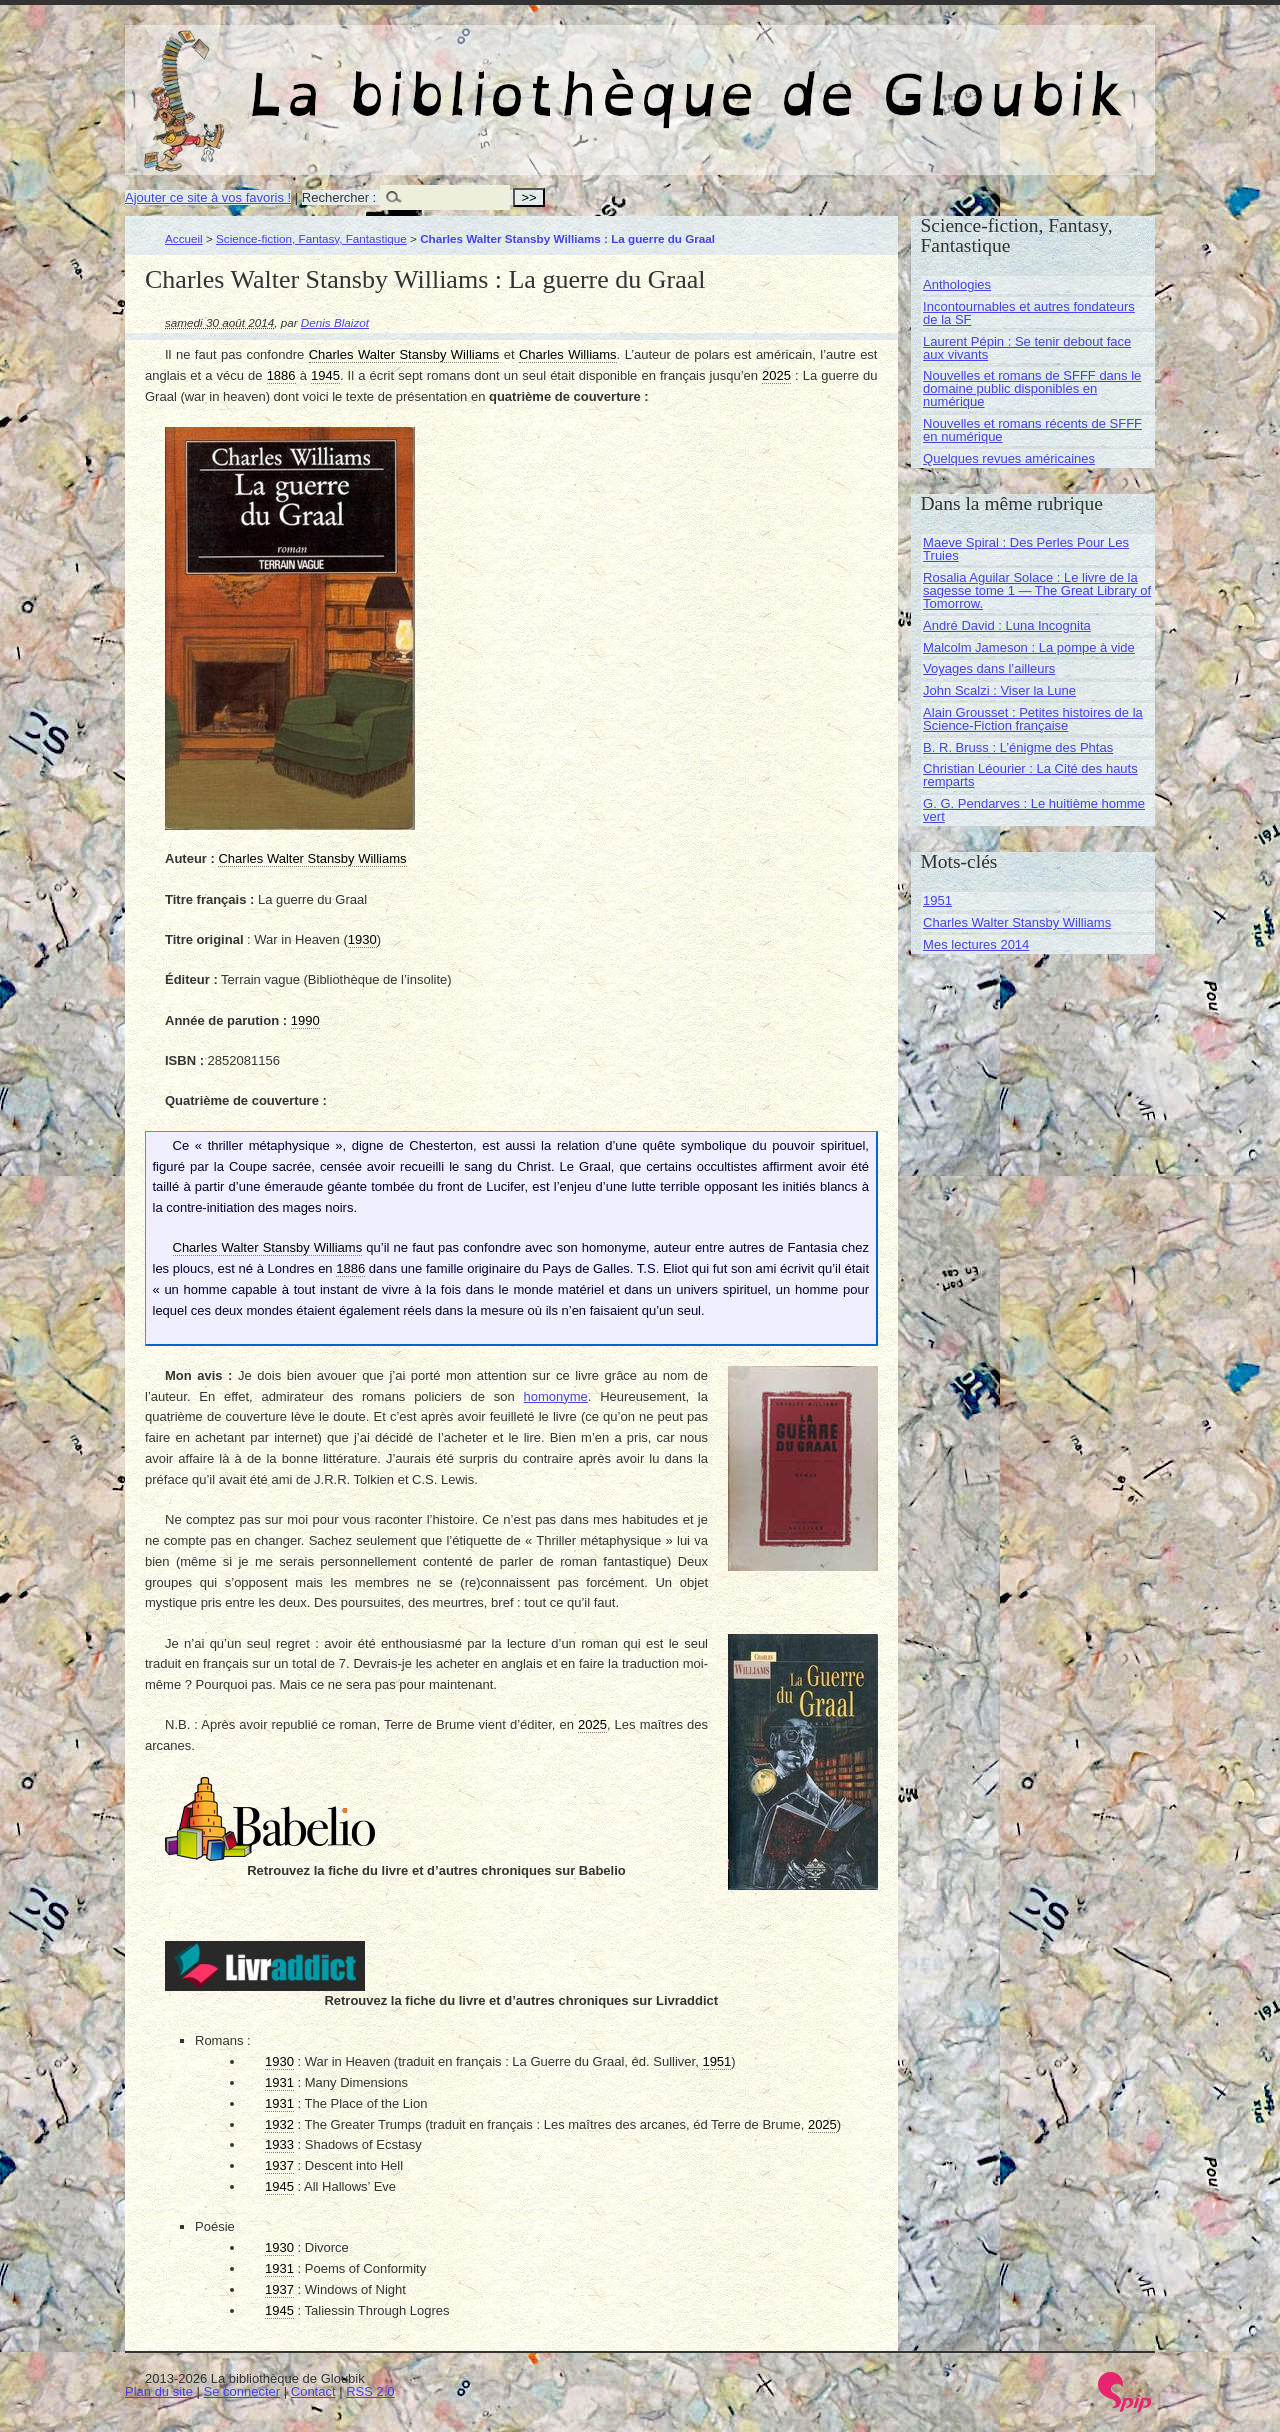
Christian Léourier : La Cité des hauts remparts (1030, 775)
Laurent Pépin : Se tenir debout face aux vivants (1027, 348)
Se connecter (242, 2391)
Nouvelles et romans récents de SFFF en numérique (1032, 430)
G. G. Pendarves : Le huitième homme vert (1034, 810)
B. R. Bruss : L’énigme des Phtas (1018, 747)
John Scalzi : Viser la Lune (999, 690)
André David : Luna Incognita (1007, 625)
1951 (937, 900)
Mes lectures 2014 (976, 944)
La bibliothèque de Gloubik (852, 78)
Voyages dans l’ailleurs (989, 668)
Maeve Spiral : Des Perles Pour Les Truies (1026, 549)
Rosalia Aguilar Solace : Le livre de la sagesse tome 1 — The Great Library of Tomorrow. (1037, 590)
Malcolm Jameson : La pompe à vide (1029, 647)
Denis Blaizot (335, 322)
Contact (313, 2391)
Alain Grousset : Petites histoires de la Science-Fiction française (1033, 719)
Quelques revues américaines (1009, 458)
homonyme (556, 1396)
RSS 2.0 (370, 2391)
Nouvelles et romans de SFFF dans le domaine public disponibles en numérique (1032, 388)
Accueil (184, 238)
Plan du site (159, 2391)
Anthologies (957, 284)
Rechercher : (339, 197)
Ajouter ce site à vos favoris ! (208, 197)
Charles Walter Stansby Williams (1017, 922)
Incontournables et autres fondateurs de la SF (1029, 313)
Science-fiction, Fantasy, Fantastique (311, 238)
